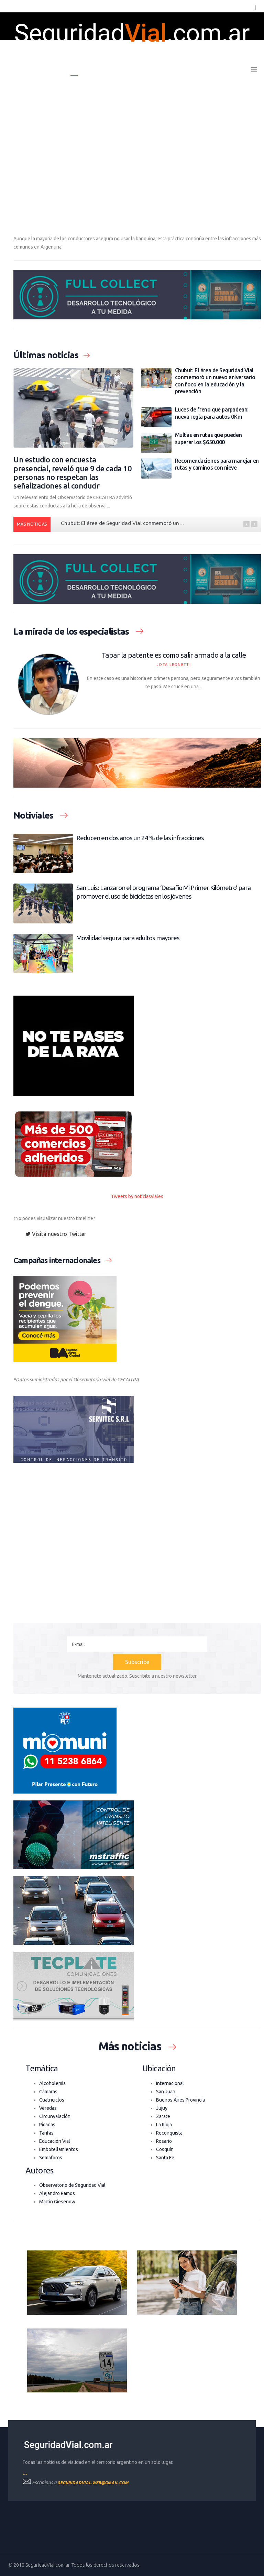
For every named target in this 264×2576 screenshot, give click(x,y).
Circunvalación (54, 2116)
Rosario (164, 2141)
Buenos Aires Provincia (180, 2100)
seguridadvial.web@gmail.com (93, 2482)
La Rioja (164, 2124)
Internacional (170, 2083)
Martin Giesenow (57, 2201)
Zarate (163, 2116)
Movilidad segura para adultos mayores (127, 938)
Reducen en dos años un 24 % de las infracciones (140, 838)
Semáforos (50, 2157)
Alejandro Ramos (57, 2193)
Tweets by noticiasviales (137, 1196)
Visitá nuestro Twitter (55, 1234)
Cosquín (165, 2149)
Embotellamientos (58, 2149)
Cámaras (48, 2091)
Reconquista (169, 2133)
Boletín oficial (165, 70)
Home (77, 70)
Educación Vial (54, 2141)
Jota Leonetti (173, 664)
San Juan (165, 2091)
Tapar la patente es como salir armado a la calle (173, 655)
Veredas (48, 2108)
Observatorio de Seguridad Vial (72, 2185)
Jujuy (161, 2108)
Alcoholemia (52, 2083)
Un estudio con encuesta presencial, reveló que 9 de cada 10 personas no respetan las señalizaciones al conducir (72, 472)
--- (25, 2474)
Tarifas (46, 2133)
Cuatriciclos (51, 2100)
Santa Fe (165, 2157)
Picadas (47, 2124)
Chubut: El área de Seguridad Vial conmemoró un (123, 523)
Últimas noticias (115, 70)
